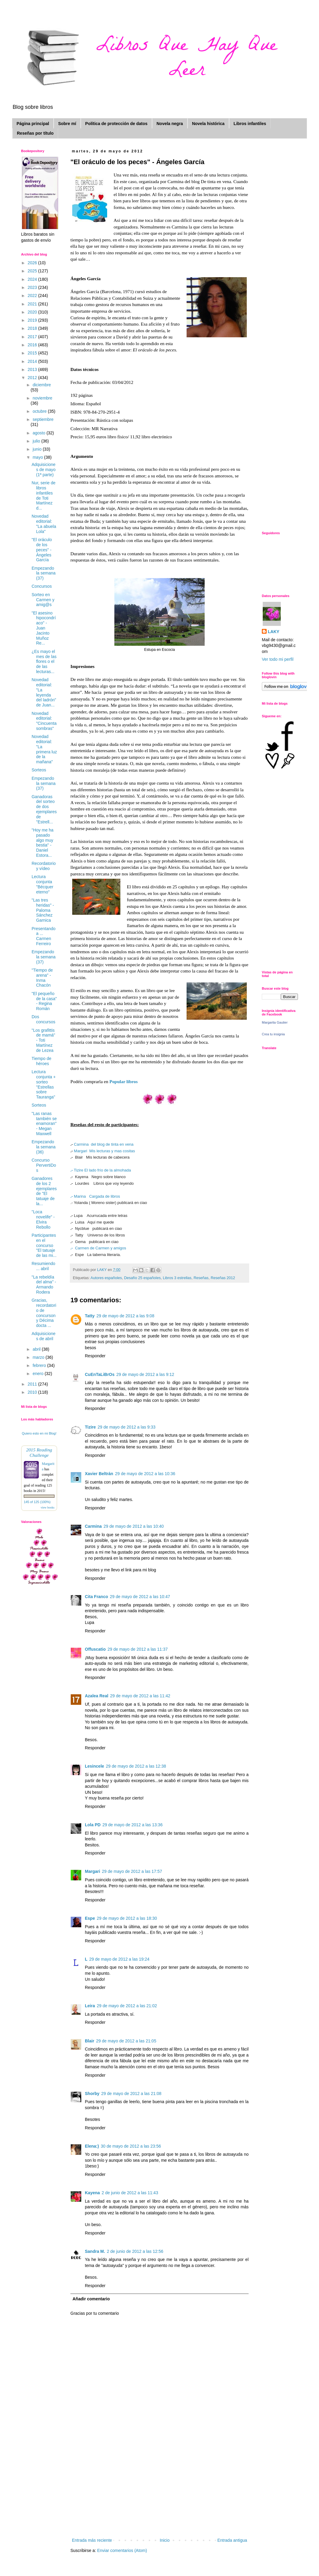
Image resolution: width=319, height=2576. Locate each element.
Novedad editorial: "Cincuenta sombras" (44, 721)
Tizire (90, 1427)
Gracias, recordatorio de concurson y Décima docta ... (44, 1313)
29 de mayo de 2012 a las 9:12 (145, 1374)
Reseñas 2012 (223, 1278)
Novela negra (169, 123)
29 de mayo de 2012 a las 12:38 (136, 1766)
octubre (40, 411)
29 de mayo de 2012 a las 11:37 (137, 1649)
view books (47, 1507)
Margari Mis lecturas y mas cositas (104, 1151)
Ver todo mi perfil (277, 659)
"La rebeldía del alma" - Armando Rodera (44, 1284)
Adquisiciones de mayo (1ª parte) (44, 469)
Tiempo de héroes (41, 1061)
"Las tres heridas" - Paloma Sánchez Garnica (43, 910)
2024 (33, 279)
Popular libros (124, 1081)
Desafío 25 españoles (142, 1278)
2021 (33, 304)
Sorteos (39, 769)
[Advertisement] (159, 2491)
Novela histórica (208, 123)
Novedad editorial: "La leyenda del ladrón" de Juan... (44, 692)
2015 (33, 353)
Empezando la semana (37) (44, 573)
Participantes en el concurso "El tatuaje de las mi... (44, 1245)
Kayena (92, 2192)
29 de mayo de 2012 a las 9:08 (125, 1315)
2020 (33, 312)
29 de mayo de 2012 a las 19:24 (119, 1959)
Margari (92, 1871)
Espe (90, 1918)
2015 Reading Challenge (39, 1452)
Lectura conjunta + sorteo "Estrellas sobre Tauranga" (44, 1084)
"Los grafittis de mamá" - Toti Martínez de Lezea (43, 1040)
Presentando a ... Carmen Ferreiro (43, 936)
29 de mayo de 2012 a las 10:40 (134, 1526)
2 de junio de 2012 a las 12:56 (135, 2251)
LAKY (273, 631)
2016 (33, 344)
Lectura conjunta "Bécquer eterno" (42, 884)
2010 (33, 1392)
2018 (33, 328)
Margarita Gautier (275, 1022)
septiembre (43, 419)
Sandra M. (95, 2251)
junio (37, 449)
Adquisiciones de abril (43, 1336)
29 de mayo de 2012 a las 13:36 (132, 1824)
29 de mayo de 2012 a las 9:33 (126, 1427)
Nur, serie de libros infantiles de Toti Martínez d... (43, 495)
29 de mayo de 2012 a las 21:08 (131, 2093)
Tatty (89, 1315)
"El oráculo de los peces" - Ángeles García (42, 549)
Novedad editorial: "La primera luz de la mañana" (44, 749)
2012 (33, 377)
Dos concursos (43, 1019)
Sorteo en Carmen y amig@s (43, 599)
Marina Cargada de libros (95, 1196)
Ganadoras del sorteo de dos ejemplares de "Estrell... (44, 809)
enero (39, 1373)
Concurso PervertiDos (44, 1165)
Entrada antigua (232, 2540)
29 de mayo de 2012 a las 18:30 (127, 1918)
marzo (39, 1357)
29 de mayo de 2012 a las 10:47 (140, 1596)
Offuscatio (95, 1649)
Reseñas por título (35, 133)
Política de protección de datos (116, 123)
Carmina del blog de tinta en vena (104, 1144)
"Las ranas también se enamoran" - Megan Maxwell (44, 1123)
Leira (90, 2005)
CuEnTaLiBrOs (100, 1374)
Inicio (165, 2540)
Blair (89, 2040)
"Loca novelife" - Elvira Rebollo (43, 1219)
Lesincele (94, 1766)
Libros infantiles (250, 123)
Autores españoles (106, 1278)
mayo (38, 457)
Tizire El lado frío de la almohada (100, 1170)
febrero (40, 1365)
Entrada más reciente (92, 2540)
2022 (33, 295)
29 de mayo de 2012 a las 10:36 (145, 1473)
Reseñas (201, 1278)
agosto (39, 432)
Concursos (42, 586)
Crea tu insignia (273, 1034)
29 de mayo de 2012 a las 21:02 (127, 2005)
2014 (33, 361)
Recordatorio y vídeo (44, 866)
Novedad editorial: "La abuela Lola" (44, 524)
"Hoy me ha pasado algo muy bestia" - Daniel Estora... (43, 843)
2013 (33, 369)
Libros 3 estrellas (177, 1278)
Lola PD (93, 1824)
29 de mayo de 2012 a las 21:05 (126, 2040)
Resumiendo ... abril (43, 1266)
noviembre (42, 398)
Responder (95, 1355)
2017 (33, 336)
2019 (33, 320)
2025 (33, 270)
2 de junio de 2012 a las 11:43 (130, 2192)
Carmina (93, 1526)
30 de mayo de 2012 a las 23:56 (131, 2146)
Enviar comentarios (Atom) (122, 2550)
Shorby (92, 2093)
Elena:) (92, 2146)
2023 (33, 287)
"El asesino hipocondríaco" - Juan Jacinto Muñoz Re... (44, 628)
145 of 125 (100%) (37, 1502)
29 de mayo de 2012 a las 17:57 (132, 1871)
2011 (33, 1384)
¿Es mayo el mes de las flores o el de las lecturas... (44, 661)
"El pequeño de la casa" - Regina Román (44, 1001)
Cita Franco (96, 1596)
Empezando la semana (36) (44, 1146)
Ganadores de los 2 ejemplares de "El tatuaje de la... (44, 1191)
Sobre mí (67, 123)
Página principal (33, 123)
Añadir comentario (91, 2298)
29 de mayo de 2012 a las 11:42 (140, 1695)
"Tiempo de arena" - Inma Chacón (42, 978)
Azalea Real (96, 1695)
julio (37, 441)
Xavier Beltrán (99, 1473)
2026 (33, 262)
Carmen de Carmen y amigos (98, 1248)
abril (37, 1349)
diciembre (42, 384)
